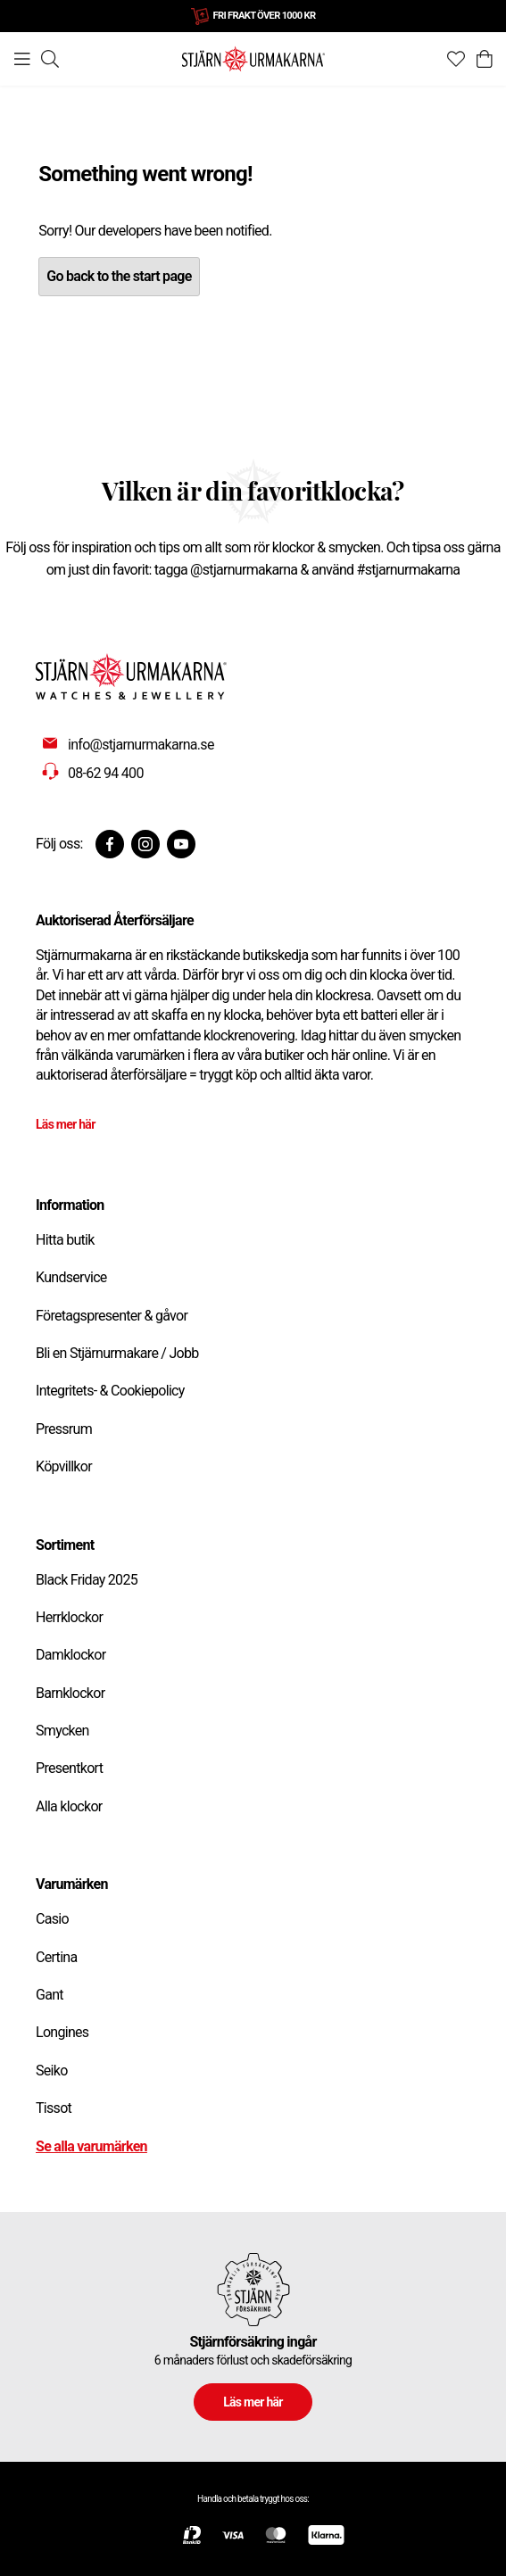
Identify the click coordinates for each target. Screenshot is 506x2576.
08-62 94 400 (106, 773)
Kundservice (71, 1277)
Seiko (52, 2070)
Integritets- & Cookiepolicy (110, 1390)
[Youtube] (181, 844)
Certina (56, 1957)
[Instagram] (145, 844)
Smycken (62, 1730)
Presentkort (69, 1768)
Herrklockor (69, 1617)
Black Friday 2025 (86, 1579)
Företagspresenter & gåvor (111, 1315)
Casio (52, 1918)
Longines (62, 2032)
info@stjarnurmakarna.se (141, 744)
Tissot (53, 2108)
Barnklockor (70, 1693)
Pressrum (64, 1429)
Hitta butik (65, 1239)
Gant (49, 1994)
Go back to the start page (118, 276)
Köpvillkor (64, 1466)
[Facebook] (109, 844)
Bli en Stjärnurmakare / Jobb (117, 1353)
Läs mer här (65, 1124)
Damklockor (70, 1654)
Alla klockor (69, 1806)
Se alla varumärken (91, 2146)
